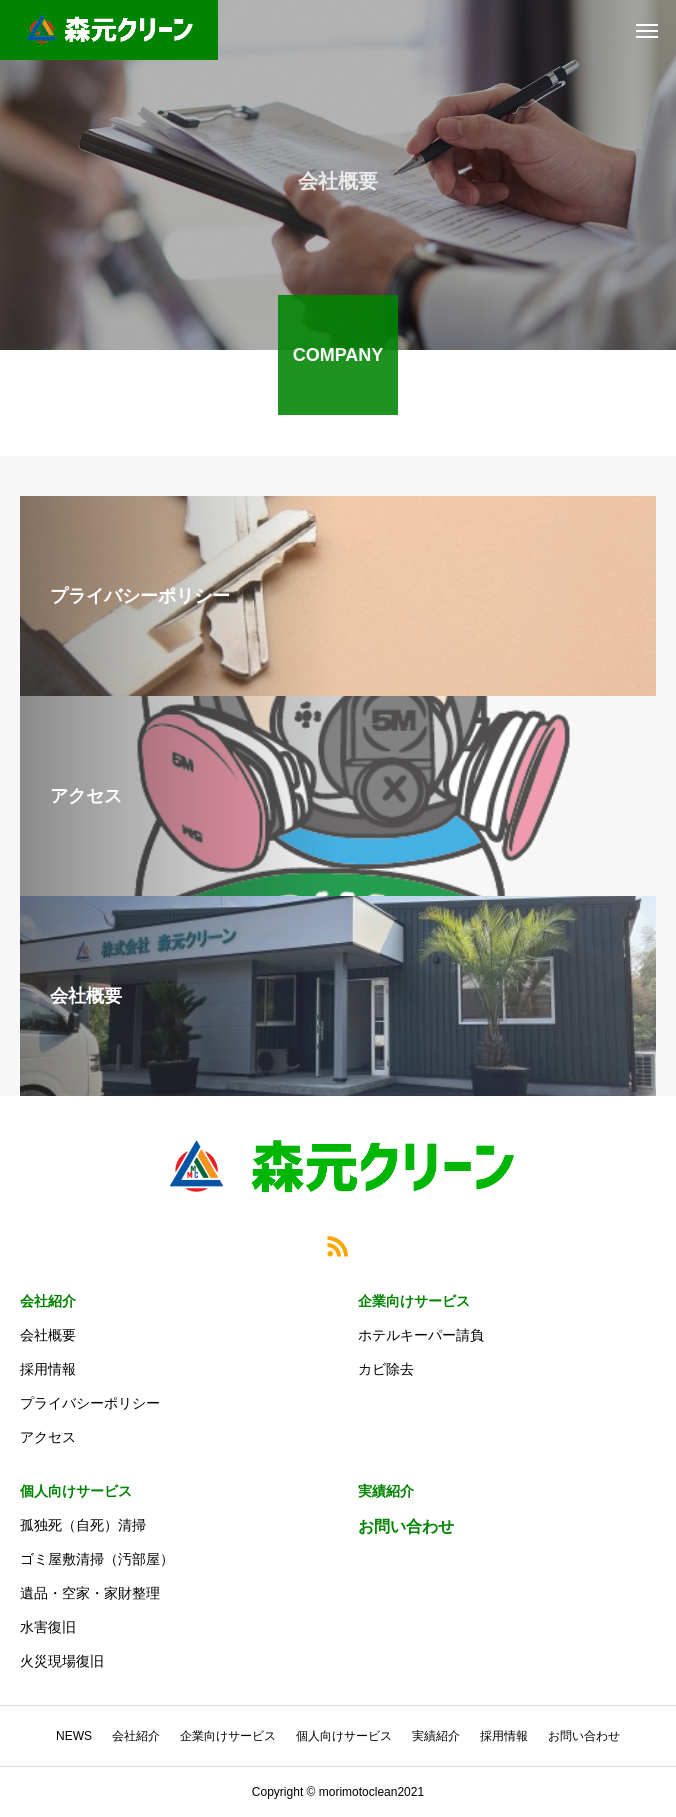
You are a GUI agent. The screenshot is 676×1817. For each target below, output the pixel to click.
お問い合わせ (406, 1526)
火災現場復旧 (62, 1661)
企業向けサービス (414, 1301)
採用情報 (48, 1369)
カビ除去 (386, 1369)
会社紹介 (48, 1301)
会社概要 (48, 1335)
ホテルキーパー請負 (421, 1335)
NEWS (74, 1736)
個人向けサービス (76, 1491)
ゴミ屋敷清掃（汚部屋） (97, 1559)
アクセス (48, 1437)
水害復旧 (48, 1627)
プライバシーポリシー (90, 1403)
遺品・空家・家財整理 (90, 1593)
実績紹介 (386, 1491)
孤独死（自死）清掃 (83, 1525)
